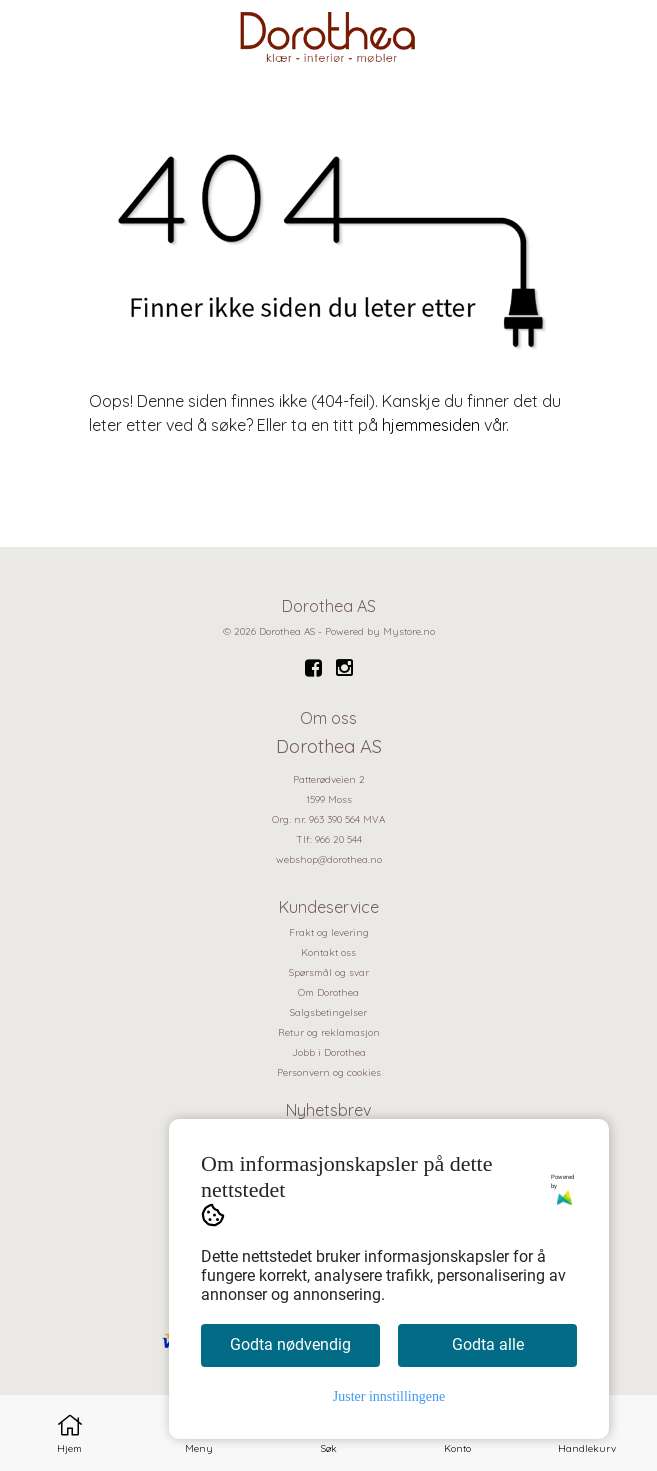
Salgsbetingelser (328, 1012)
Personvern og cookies (329, 1072)
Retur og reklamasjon (329, 1032)
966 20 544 (338, 839)
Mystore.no (409, 631)
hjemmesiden (431, 425)
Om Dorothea (328, 992)
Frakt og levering (329, 932)
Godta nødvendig (290, 1344)
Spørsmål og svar (329, 972)
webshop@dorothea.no (329, 859)
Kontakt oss (328, 952)
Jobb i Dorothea (329, 1052)
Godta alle (488, 1344)
